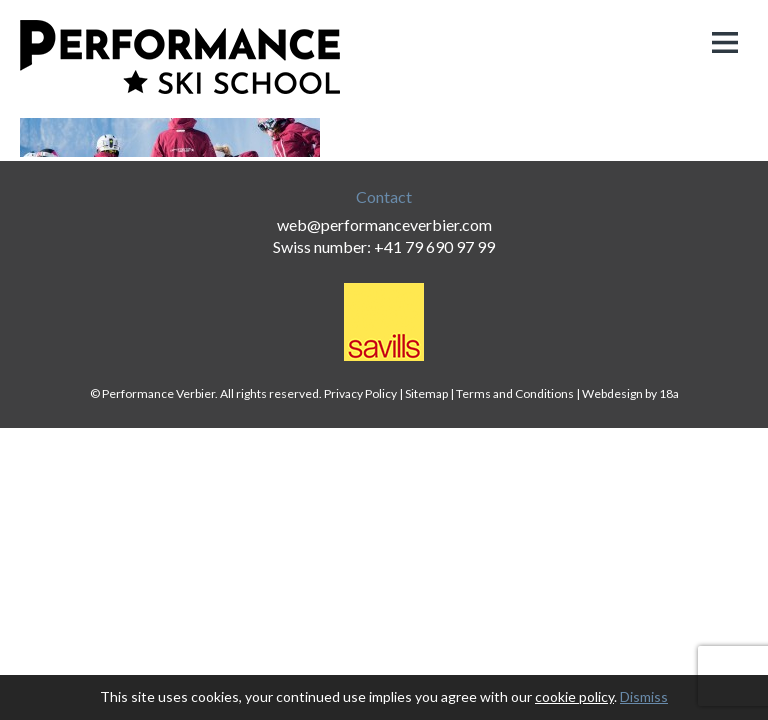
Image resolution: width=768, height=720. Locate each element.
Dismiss (644, 696)
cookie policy (574, 696)
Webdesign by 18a (630, 393)
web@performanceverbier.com (384, 224)
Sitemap (426, 393)
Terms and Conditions (515, 393)
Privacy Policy (360, 393)
